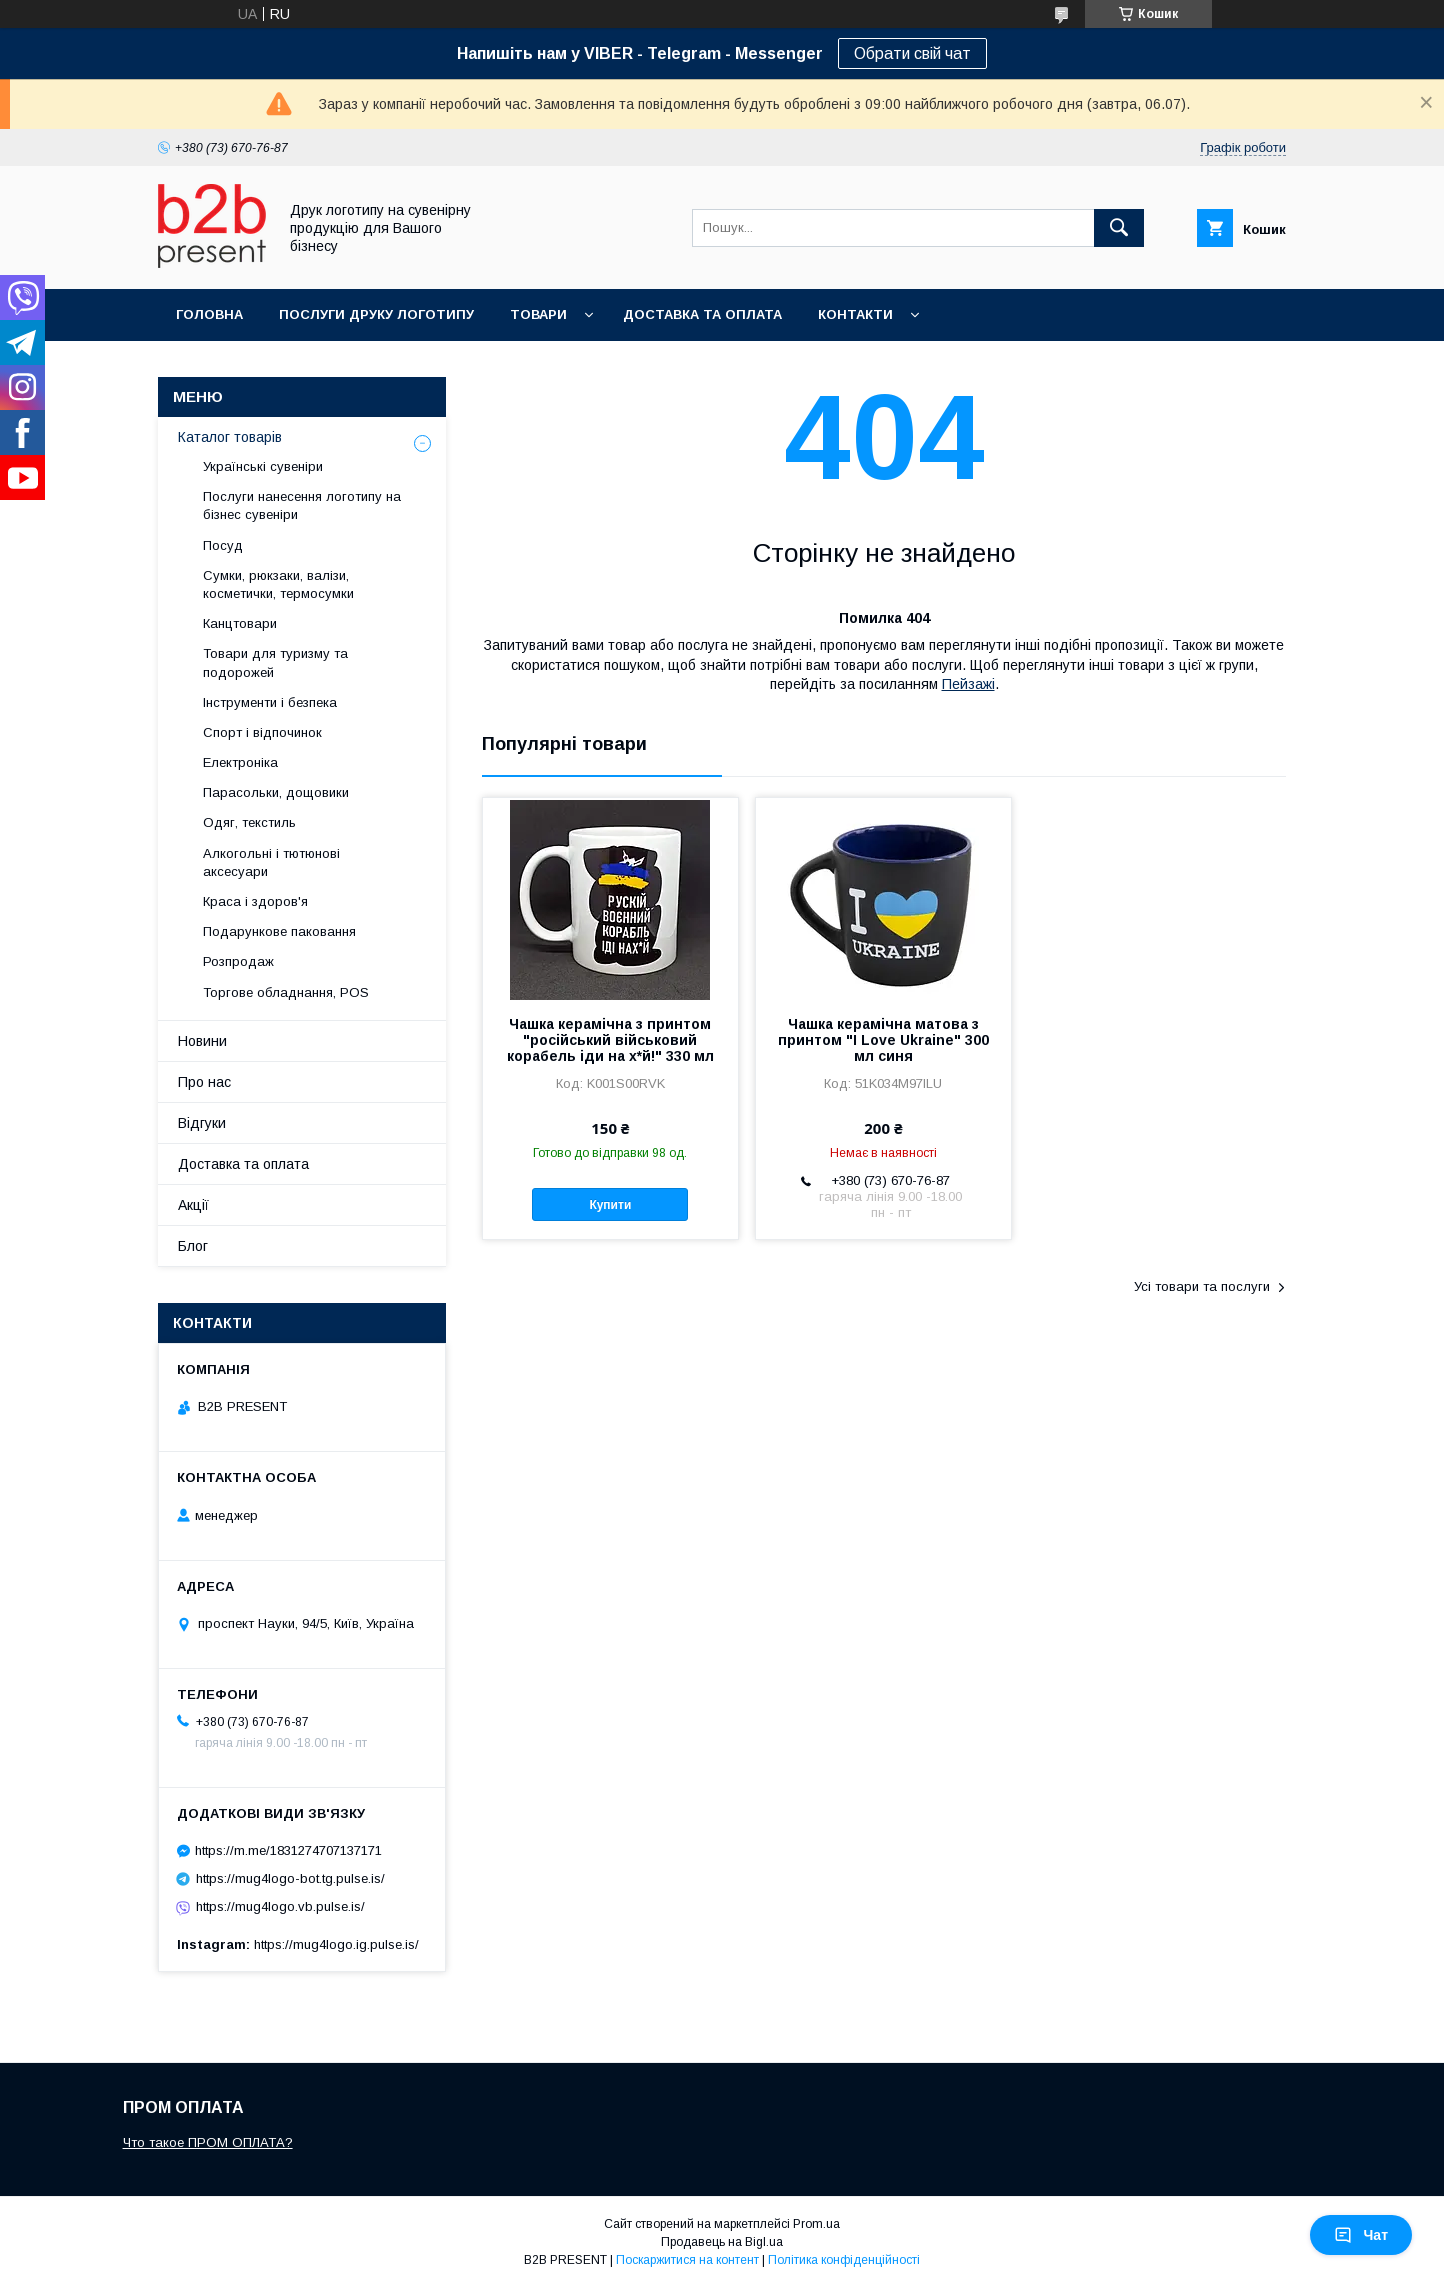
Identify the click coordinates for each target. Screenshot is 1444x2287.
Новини (202, 1041)
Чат (1361, 2235)
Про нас (204, 1082)
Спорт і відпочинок (262, 732)
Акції (193, 1205)
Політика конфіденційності (844, 2260)
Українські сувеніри (263, 466)
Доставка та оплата (702, 314)
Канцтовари (240, 623)
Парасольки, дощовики (276, 792)
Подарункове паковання (279, 931)
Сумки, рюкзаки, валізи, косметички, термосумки (278, 584)
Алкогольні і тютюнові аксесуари (271, 862)
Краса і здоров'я (255, 901)
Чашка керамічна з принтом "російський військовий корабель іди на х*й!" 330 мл (610, 1040)
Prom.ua (816, 2224)
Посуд (223, 545)
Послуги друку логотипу (376, 314)
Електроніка (240, 762)
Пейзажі (968, 684)
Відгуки (202, 1123)
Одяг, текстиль (249, 822)
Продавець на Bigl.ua (722, 2242)
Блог (193, 1246)
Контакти (855, 314)
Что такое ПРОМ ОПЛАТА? (208, 2142)
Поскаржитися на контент (687, 2260)
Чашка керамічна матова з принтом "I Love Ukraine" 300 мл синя (883, 1040)
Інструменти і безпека (270, 702)
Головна (209, 314)
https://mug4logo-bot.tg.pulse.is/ (290, 1878)
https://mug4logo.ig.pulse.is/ (336, 1944)
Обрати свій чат (912, 53)
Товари (538, 314)
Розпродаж (238, 961)
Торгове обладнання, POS (286, 992)
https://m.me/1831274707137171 (288, 1850)
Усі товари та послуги (1202, 1286)
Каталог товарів (230, 437)
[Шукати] (1119, 228)
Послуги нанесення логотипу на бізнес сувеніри (302, 505)
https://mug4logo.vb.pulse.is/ (280, 1906)
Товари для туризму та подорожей (275, 662)
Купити (610, 1205)
